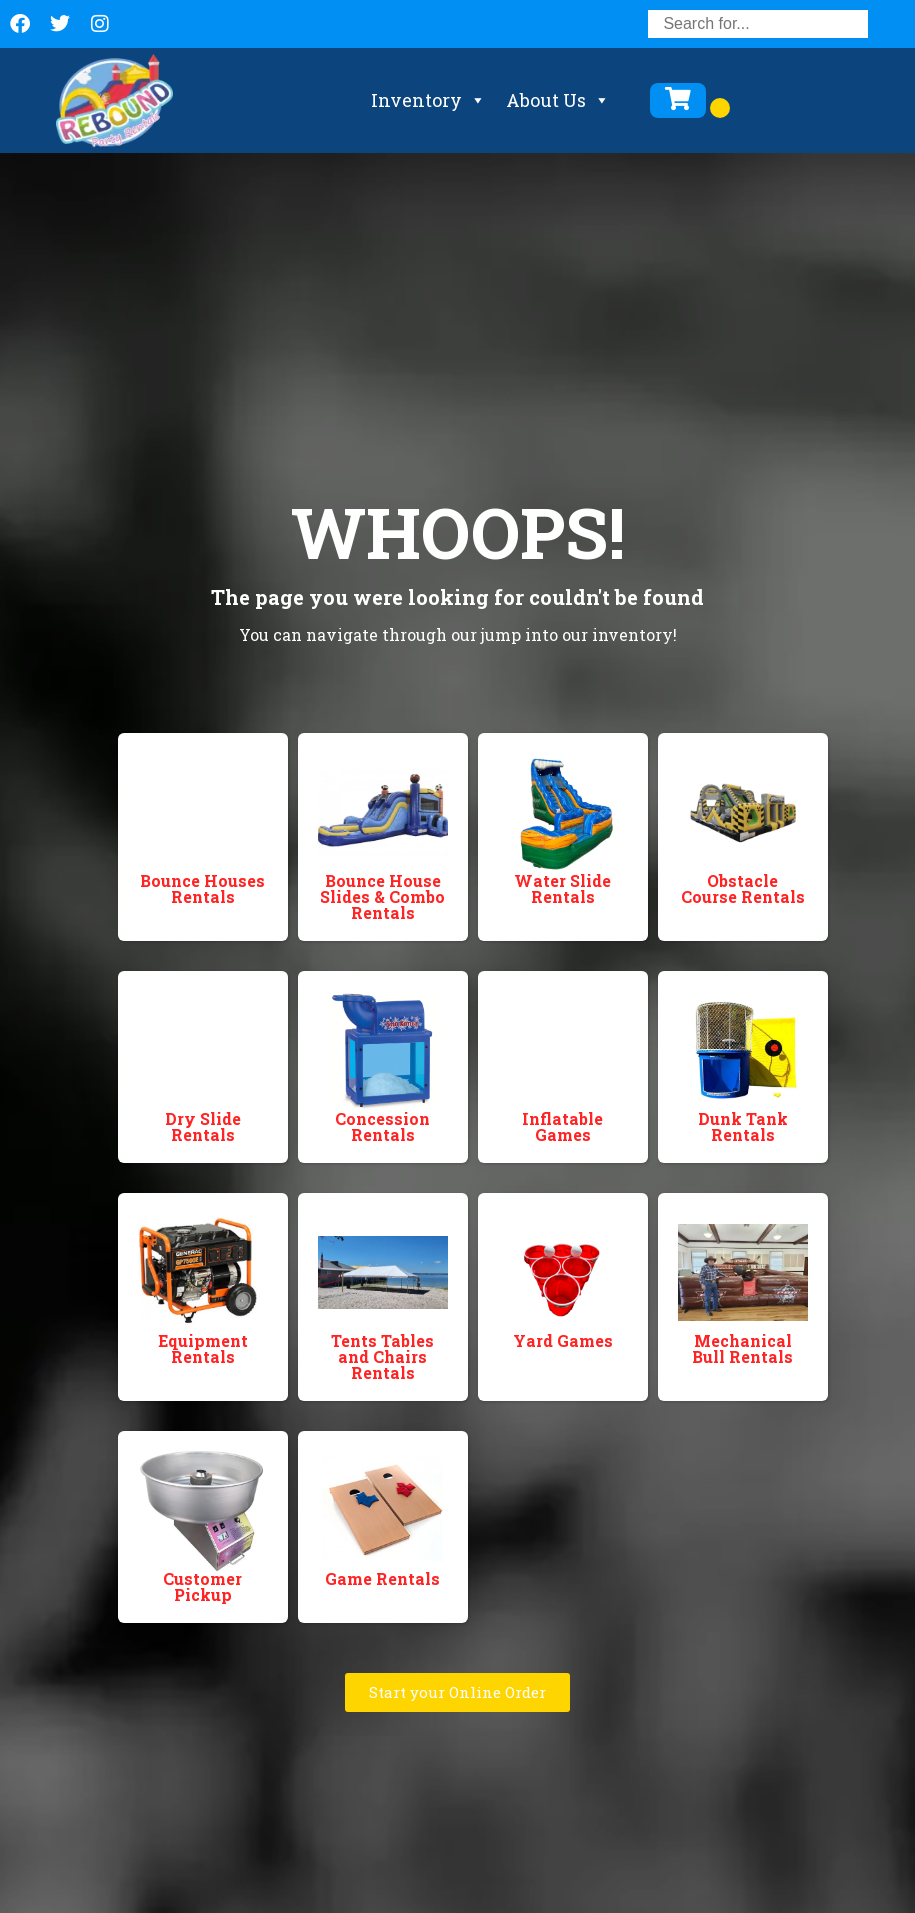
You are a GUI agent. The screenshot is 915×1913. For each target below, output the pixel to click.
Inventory (428, 100)
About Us (558, 100)
